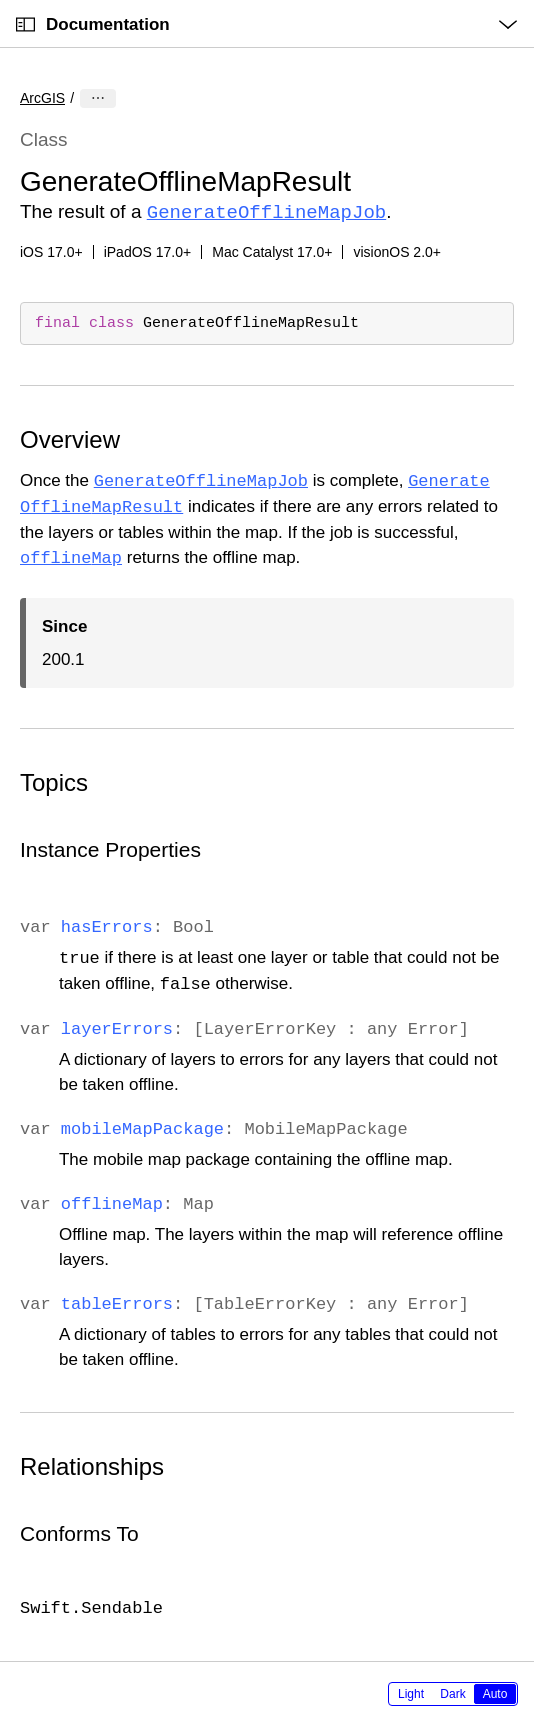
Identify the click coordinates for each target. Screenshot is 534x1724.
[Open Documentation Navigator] (25, 24)
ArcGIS (42, 98)
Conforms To (79, 1531)
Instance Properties (110, 847)
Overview (70, 437)
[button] (0, 0)
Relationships (92, 1464)
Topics (54, 780)
